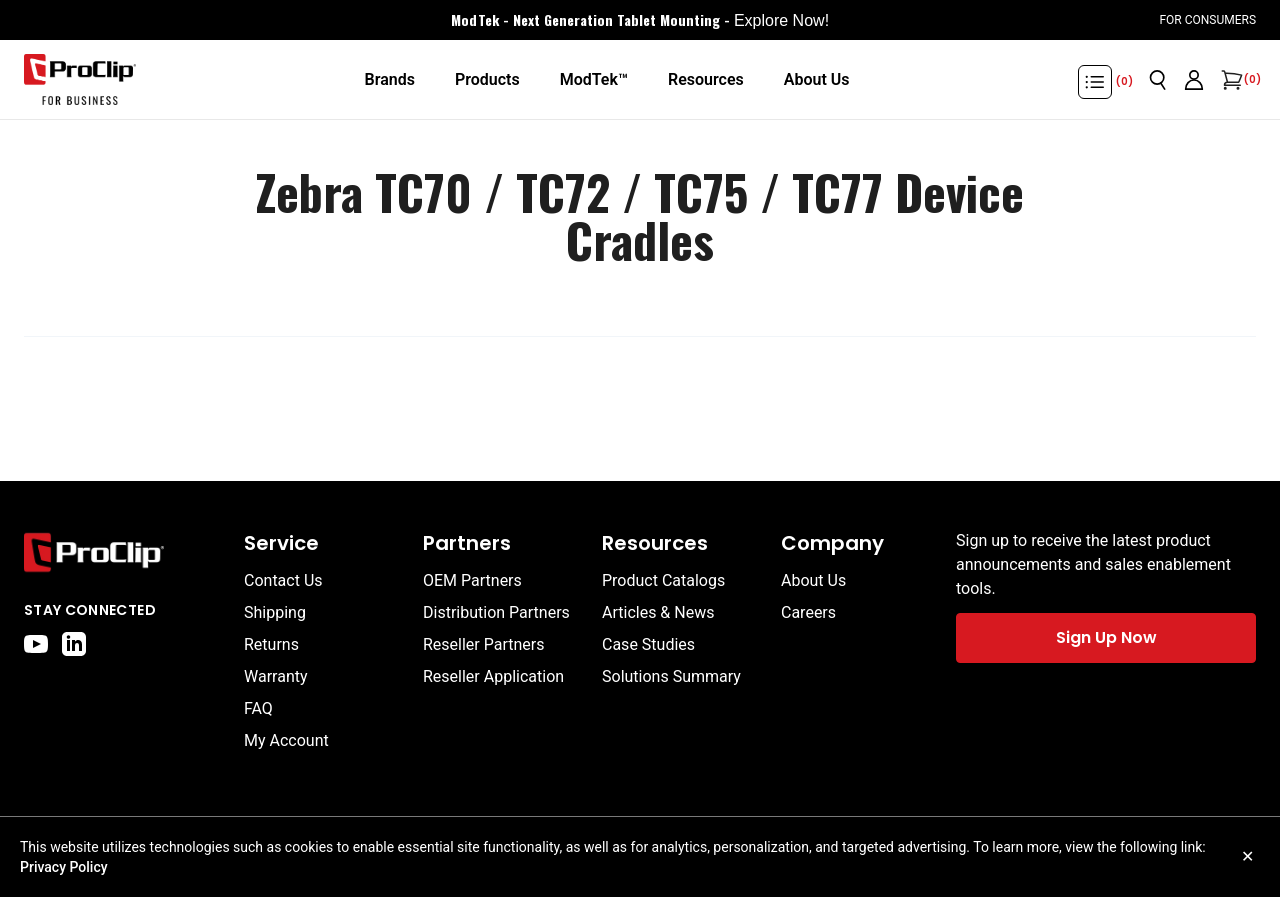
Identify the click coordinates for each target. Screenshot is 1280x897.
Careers (808, 612)
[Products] (487, 80)
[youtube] (36, 644)
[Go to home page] (124, 552)
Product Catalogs (663, 580)
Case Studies (648, 644)
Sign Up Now (1106, 637)
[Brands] (389, 80)
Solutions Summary (671, 676)
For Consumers (1207, 20)
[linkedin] (74, 644)
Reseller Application (493, 676)
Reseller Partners (484, 644)
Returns (271, 644)
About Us (813, 580)
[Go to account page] (1194, 80)
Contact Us (283, 580)
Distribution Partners (496, 612)
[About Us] (817, 80)
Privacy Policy (64, 867)
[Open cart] (1230, 80)
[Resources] (706, 80)
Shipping (275, 612)
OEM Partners (472, 580)
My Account (286, 740)
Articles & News (658, 612)
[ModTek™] (594, 80)
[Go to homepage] (80, 80)
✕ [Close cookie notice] (1247, 856)
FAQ (258, 708)
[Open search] (1158, 80)
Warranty (276, 676)
